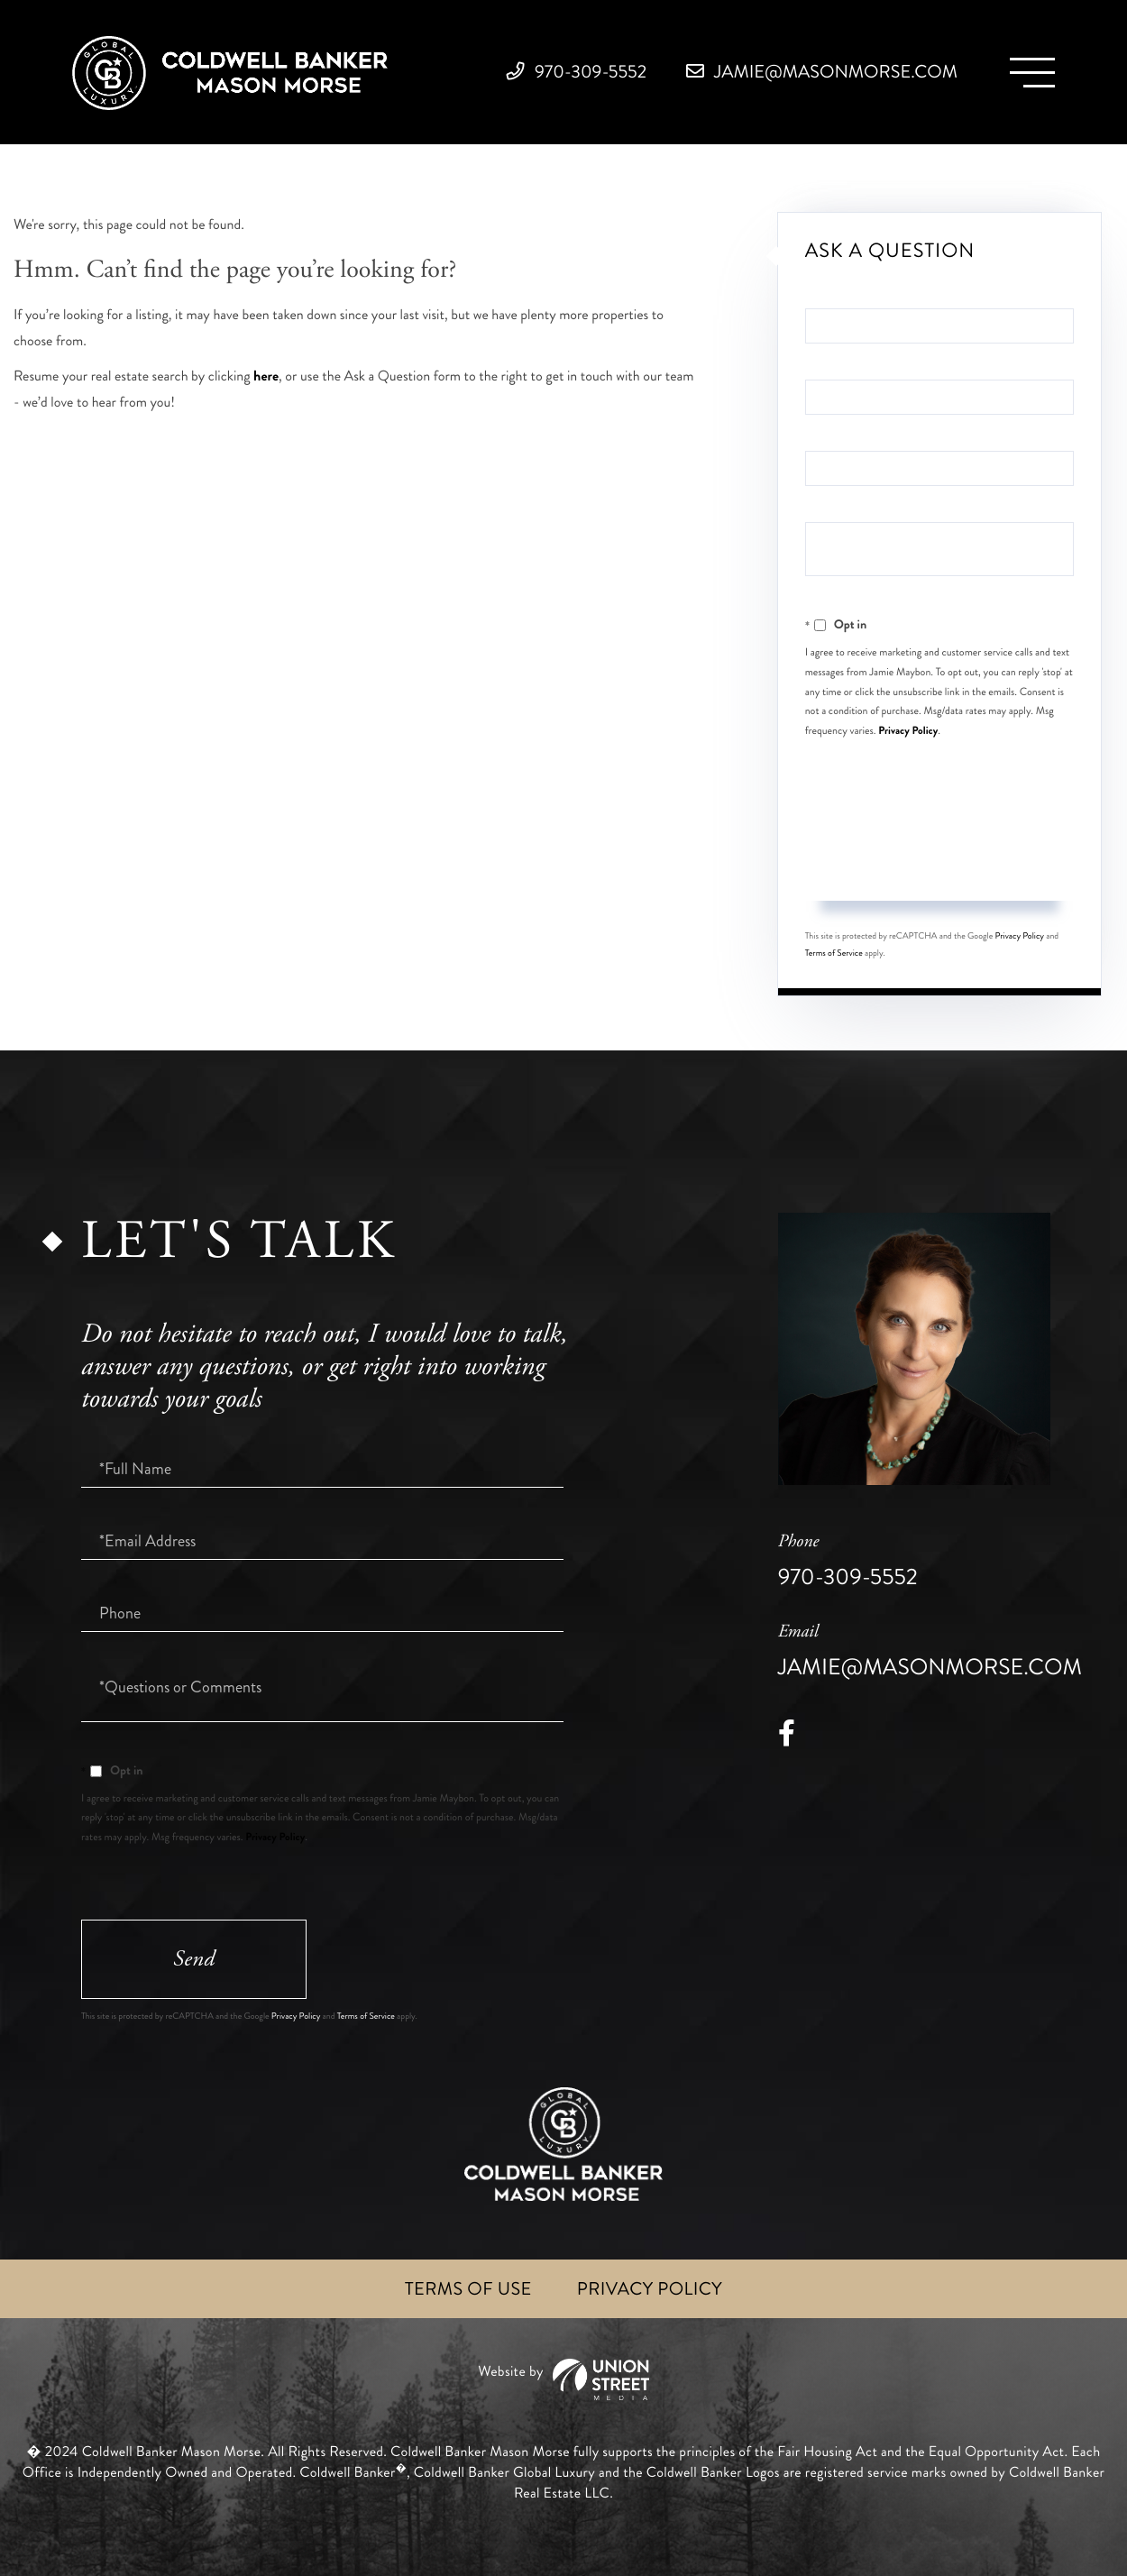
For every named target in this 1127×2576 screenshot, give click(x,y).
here (266, 376)
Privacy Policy (908, 730)
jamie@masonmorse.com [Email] (821, 72)
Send (939, 866)
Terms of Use (468, 2289)
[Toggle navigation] (1032, 72)
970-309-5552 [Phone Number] (577, 72)
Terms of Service (834, 953)
